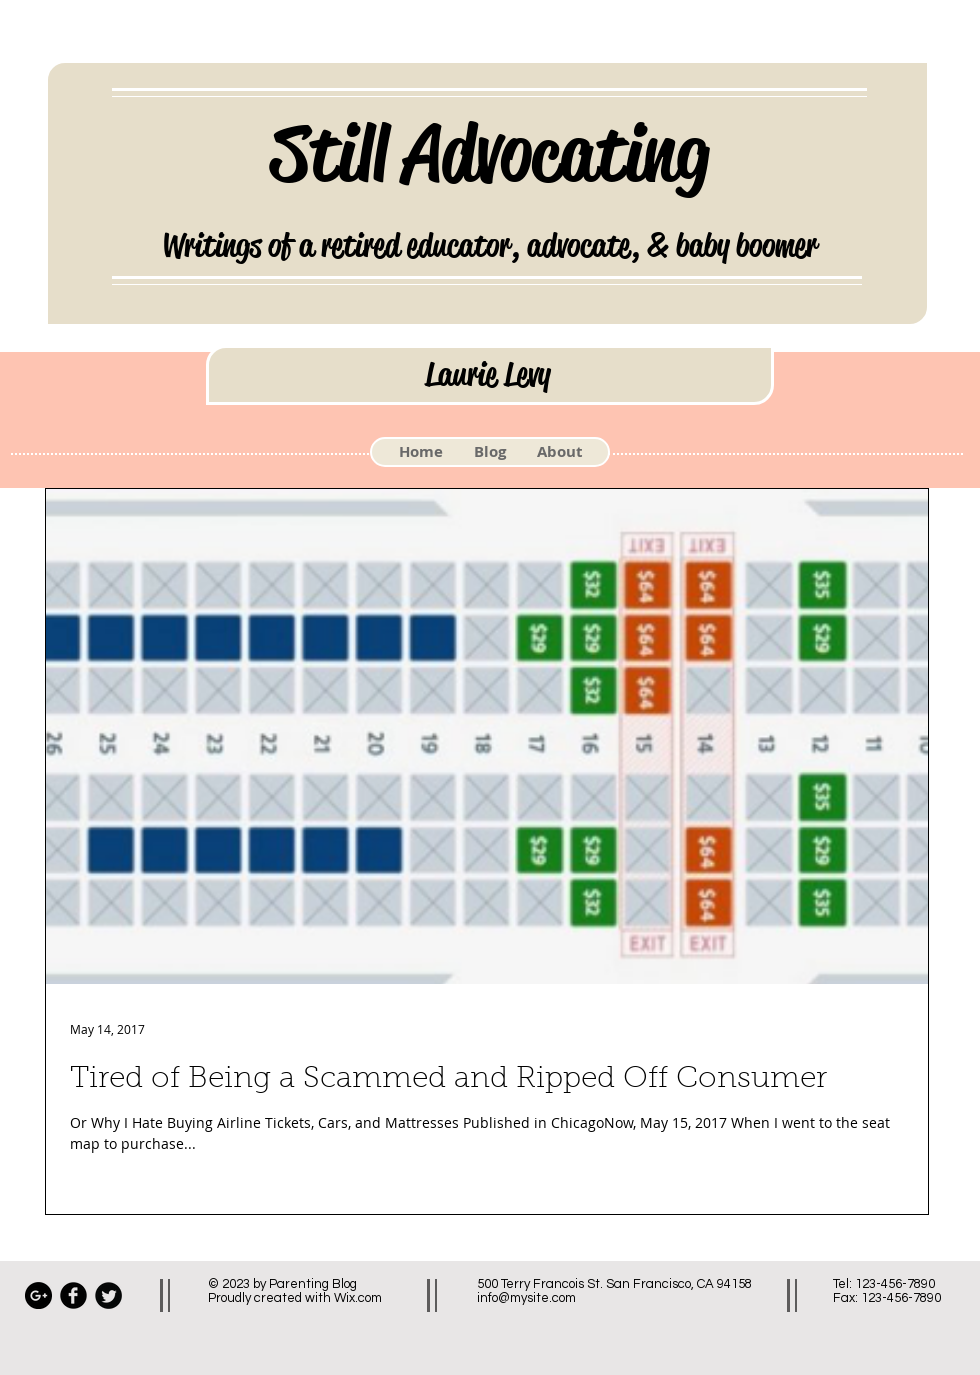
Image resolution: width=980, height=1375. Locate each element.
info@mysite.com (526, 1298)
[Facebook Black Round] (73, 1295)
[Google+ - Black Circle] (38, 1295)
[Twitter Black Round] (108, 1295)
